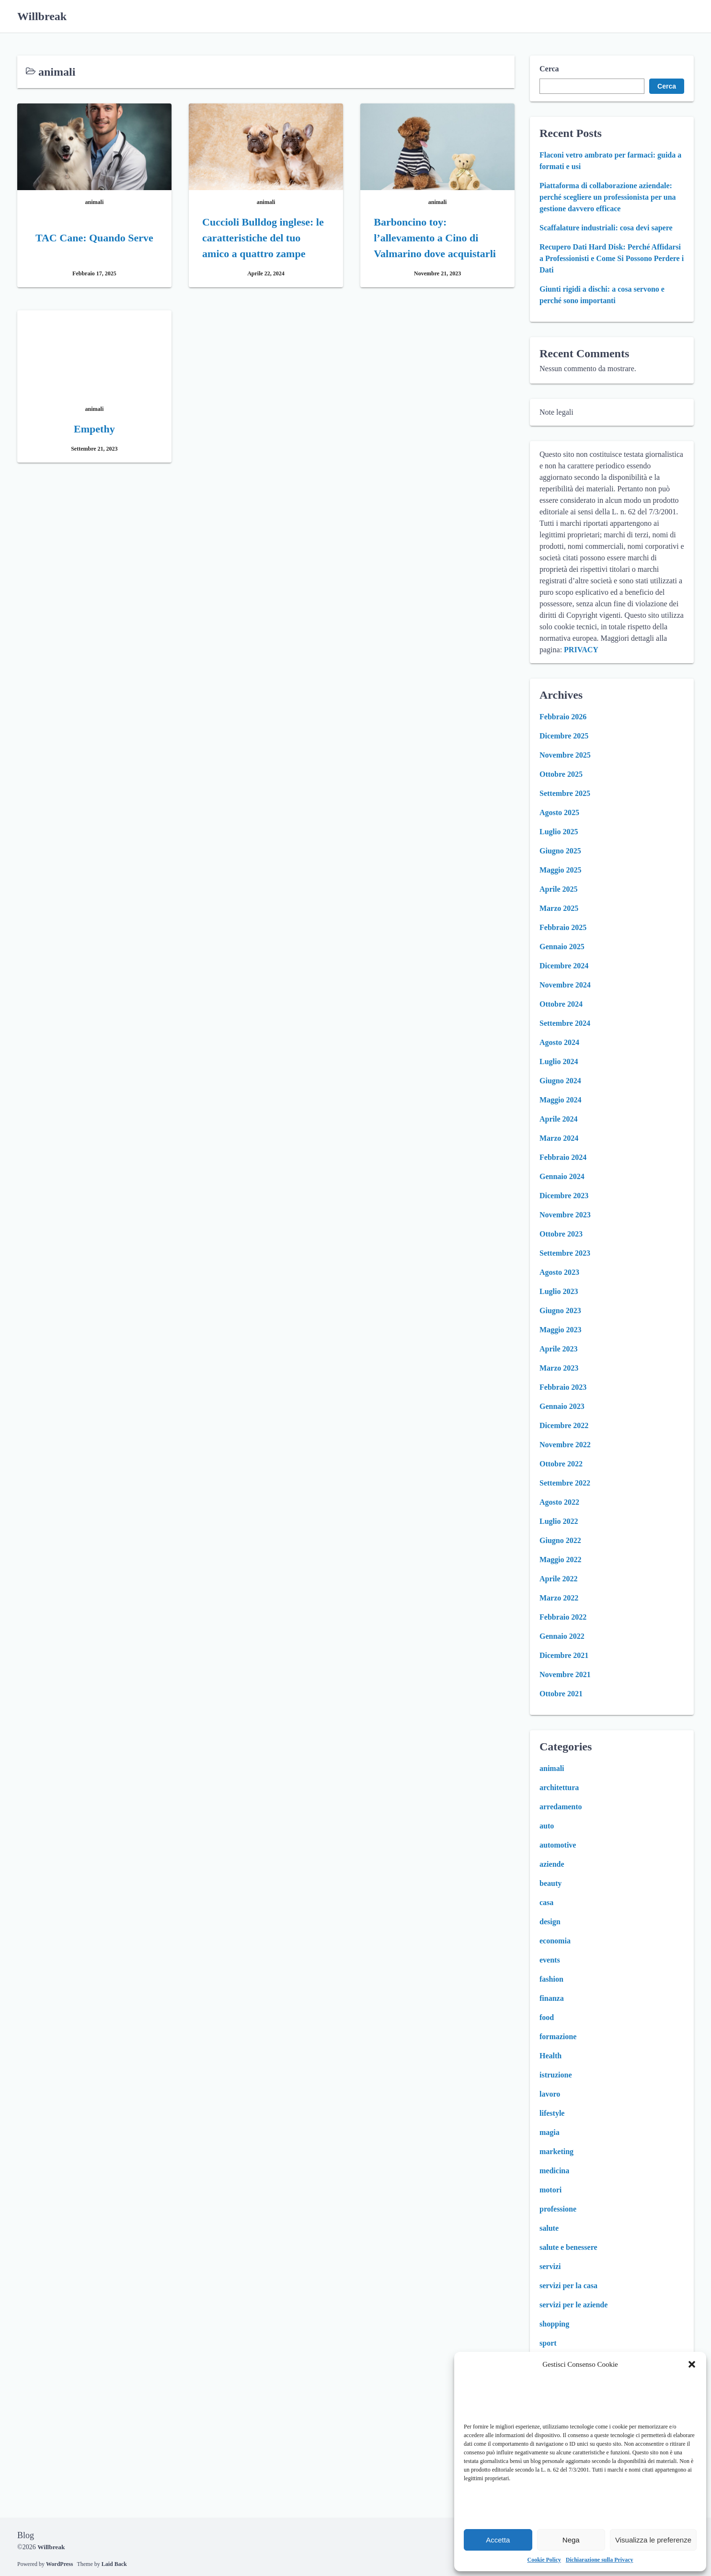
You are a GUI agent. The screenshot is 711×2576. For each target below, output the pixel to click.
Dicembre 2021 (563, 1655)
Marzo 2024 (558, 1138)
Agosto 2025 (559, 812)
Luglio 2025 (558, 832)
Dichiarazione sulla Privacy (599, 2559)
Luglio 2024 (558, 1061)
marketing (556, 2151)
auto (546, 1826)
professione (557, 2209)
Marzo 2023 (558, 1368)
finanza (551, 1998)
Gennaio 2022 (562, 1636)
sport (548, 2343)
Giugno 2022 (560, 1540)
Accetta (498, 2540)
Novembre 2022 (565, 1445)
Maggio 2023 (560, 1330)
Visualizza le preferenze (653, 2540)
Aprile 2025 (558, 889)
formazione (557, 2036)
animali (551, 1768)
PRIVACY (581, 650)
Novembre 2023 (565, 1215)
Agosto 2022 (559, 1502)
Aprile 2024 (558, 1119)
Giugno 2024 (560, 1081)
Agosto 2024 (559, 1042)
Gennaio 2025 (562, 946)
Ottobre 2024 (561, 1004)
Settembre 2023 (564, 1253)
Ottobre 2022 (561, 1464)
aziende (551, 1864)
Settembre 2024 (564, 1023)
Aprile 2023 (558, 1349)
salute (549, 2228)
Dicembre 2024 (563, 966)
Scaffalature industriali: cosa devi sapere (606, 228)
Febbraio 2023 (562, 1387)
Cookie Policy (544, 2559)
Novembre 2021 (565, 1674)
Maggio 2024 (560, 1100)
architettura (559, 1787)
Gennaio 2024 (562, 1176)
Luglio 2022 (558, 1521)
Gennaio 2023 (562, 1406)
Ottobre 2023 (561, 1234)
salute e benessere (568, 2247)
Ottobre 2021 (561, 1694)
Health (550, 2056)
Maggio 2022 (560, 1559)
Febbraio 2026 (562, 717)
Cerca (549, 69)
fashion (551, 1979)
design (550, 1922)
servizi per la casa (568, 2285)
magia (549, 2132)
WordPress (59, 2564)
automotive (557, 1845)
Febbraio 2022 (562, 1617)
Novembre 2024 (565, 985)
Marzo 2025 (558, 908)
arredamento (560, 1807)
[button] (692, 2364)
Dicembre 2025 (563, 736)
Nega (571, 2540)
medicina (554, 2171)
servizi (550, 2266)
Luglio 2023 (558, 1291)
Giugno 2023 (560, 1310)
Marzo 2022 (558, 1598)
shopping (554, 2324)
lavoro (549, 2094)
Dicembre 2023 (563, 1196)
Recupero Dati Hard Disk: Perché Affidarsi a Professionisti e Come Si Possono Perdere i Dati (611, 258)
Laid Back (114, 2564)
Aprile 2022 (558, 1579)
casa (546, 1902)
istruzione (555, 2075)
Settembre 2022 (564, 1483)
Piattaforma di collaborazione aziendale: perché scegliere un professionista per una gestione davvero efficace (607, 197)
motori (550, 2190)
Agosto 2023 (559, 1272)
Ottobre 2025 (561, 774)
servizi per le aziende (573, 2305)
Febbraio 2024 (562, 1157)
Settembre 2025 (564, 793)
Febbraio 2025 (562, 927)
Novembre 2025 (565, 755)
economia (555, 1941)
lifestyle (551, 2113)
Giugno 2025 (560, 851)
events (549, 1960)
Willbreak (42, 16)
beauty (550, 1883)
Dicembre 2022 (563, 1425)
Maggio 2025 (560, 870)
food (546, 2017)
